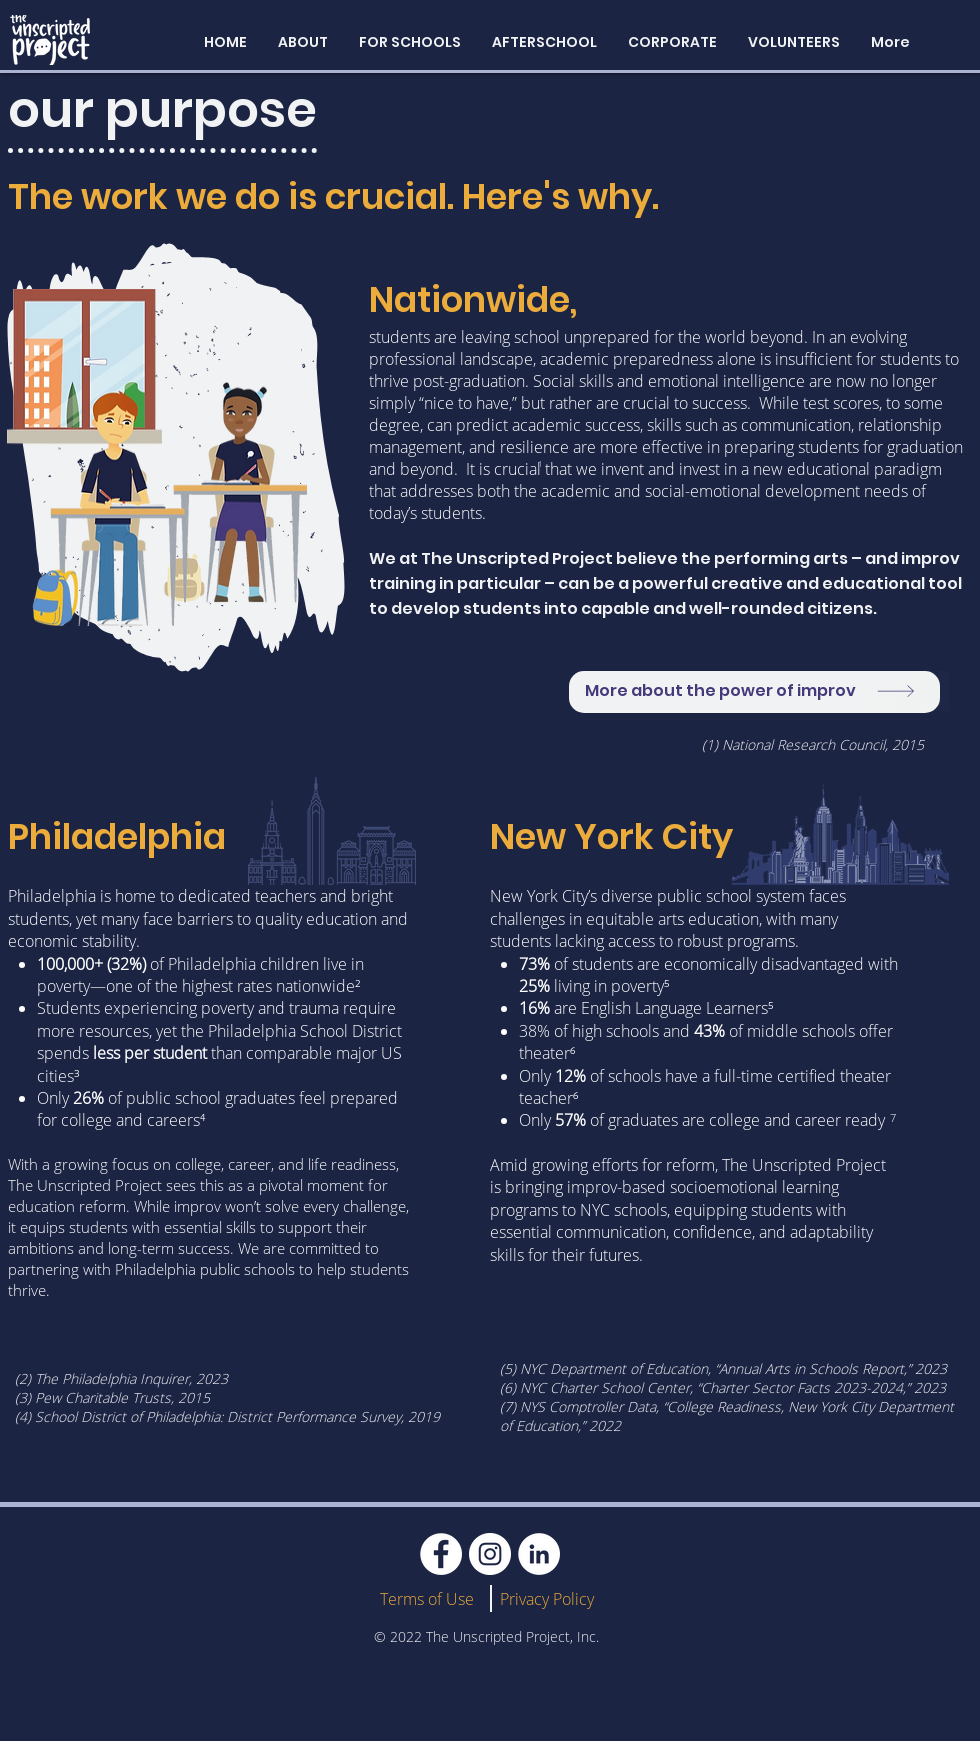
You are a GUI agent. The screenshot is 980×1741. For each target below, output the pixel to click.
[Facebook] (441, 1554)
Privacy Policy (547, 1599)
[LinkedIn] (539, 1554)
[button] (303, 42)
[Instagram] (490, 1554)
